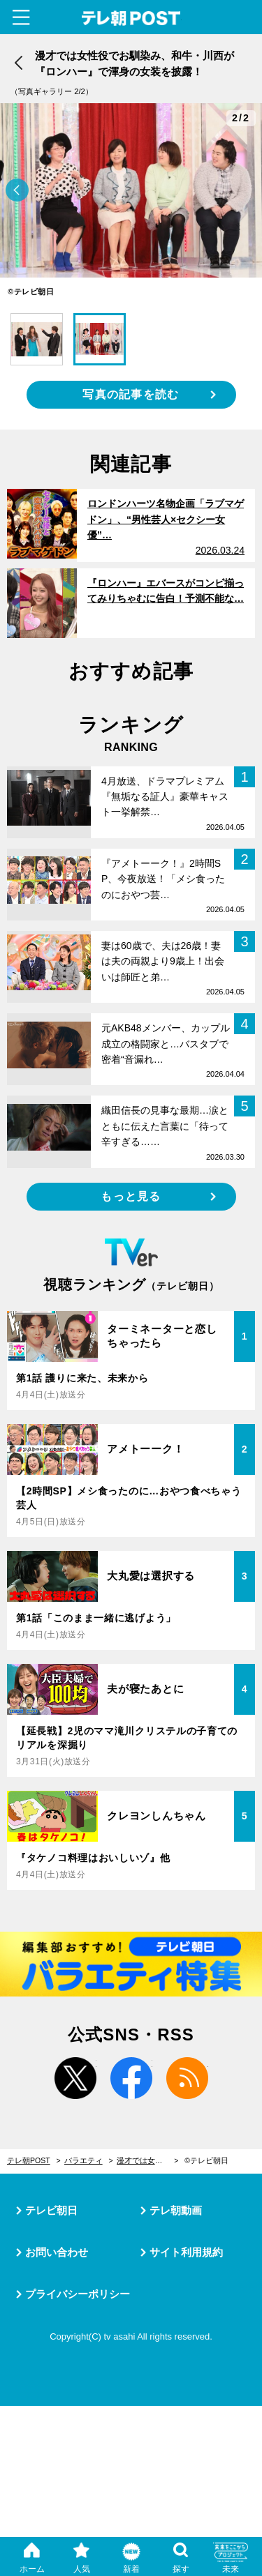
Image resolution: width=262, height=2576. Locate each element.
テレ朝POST (131, 18)
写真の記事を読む (130, 394)
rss (187, 2078)
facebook (131, 2078)
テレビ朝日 (51, 2210)
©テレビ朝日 (206, 2160)
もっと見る (131, 1196)
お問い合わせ (56, 2252)
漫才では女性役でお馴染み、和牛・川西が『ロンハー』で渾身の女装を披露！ (148, 2160)
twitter (75, 2078)
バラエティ (83, 2160)
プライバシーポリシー (77, 2294)
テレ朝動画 (176, 2210)
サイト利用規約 (186, 2252)
